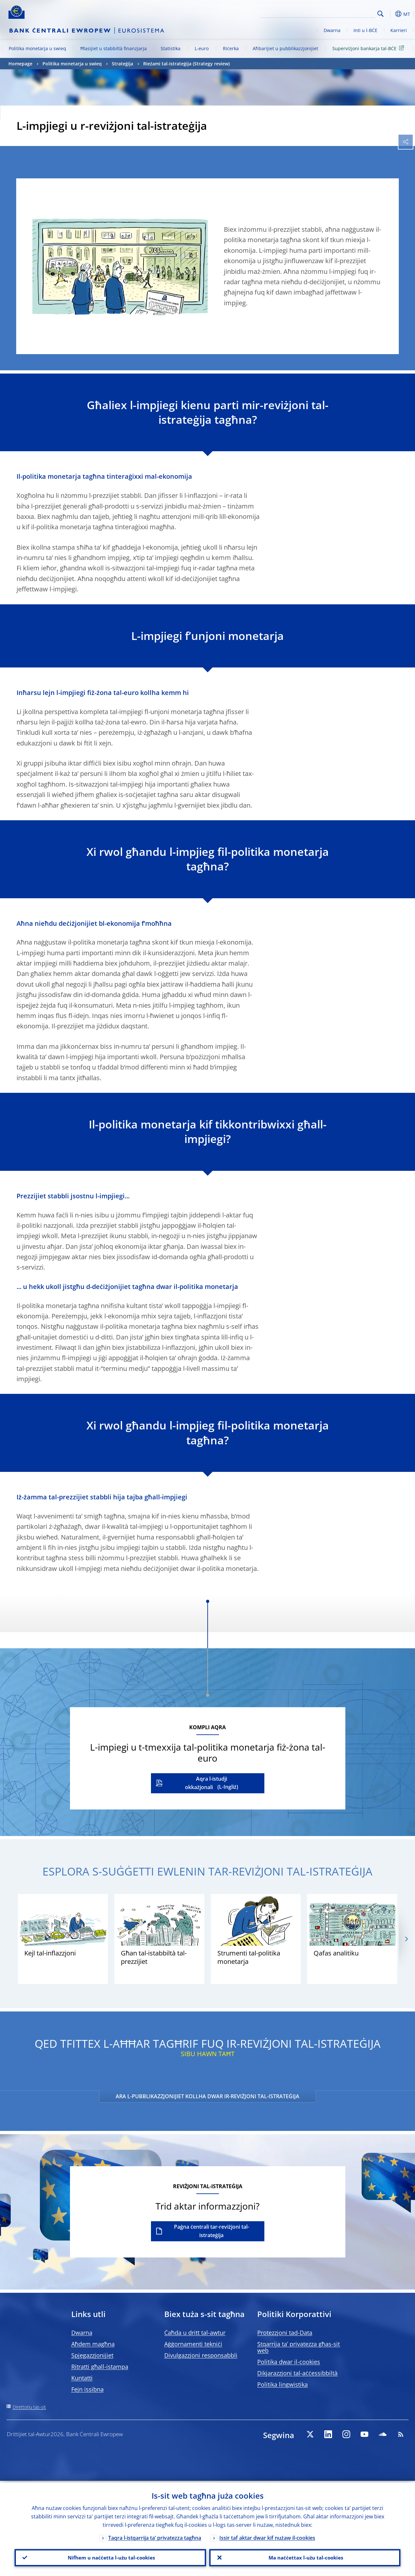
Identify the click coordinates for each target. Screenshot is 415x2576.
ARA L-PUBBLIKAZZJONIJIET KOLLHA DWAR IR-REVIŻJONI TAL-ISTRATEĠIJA (207, 2096)
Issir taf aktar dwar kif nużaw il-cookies (267, 2536)
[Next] (406, 1939)
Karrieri (398, 30)
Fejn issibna (87, 2389)
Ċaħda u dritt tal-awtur (194, 2332)
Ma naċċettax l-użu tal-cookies (304, 2556)
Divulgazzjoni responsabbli (200, 2355)
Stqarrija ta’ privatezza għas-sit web (298, 2347)
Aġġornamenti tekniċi (193, 2344)
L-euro (202, 48)
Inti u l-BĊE (365, 30)
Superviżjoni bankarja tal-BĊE (369, 48)
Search (380, 13)
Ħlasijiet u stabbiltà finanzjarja (113, 48)
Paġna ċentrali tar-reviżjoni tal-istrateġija (211, 2231)
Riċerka (231, 48)
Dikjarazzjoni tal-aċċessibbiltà (297, 2373)
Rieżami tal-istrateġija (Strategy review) (186, 64)
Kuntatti (82, 2378)
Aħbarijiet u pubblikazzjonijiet (285, 48)
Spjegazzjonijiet (92, 2355)
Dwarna (332, 30)
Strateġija (122, 64)
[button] (390, 13)
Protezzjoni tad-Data (284, 2332)
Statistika (170, 48)
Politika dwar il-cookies (288, 2362)
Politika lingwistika (282, 2384)
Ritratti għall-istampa (99, 2366)
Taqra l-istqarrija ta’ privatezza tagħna (154, 2536)
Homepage (20, 64)
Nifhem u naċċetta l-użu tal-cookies (110, 2556)
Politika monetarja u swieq (37, 48)
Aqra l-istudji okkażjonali (206, 1783)
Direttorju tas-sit (29, 2407)
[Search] (342, 13)
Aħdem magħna (93, 2344)
